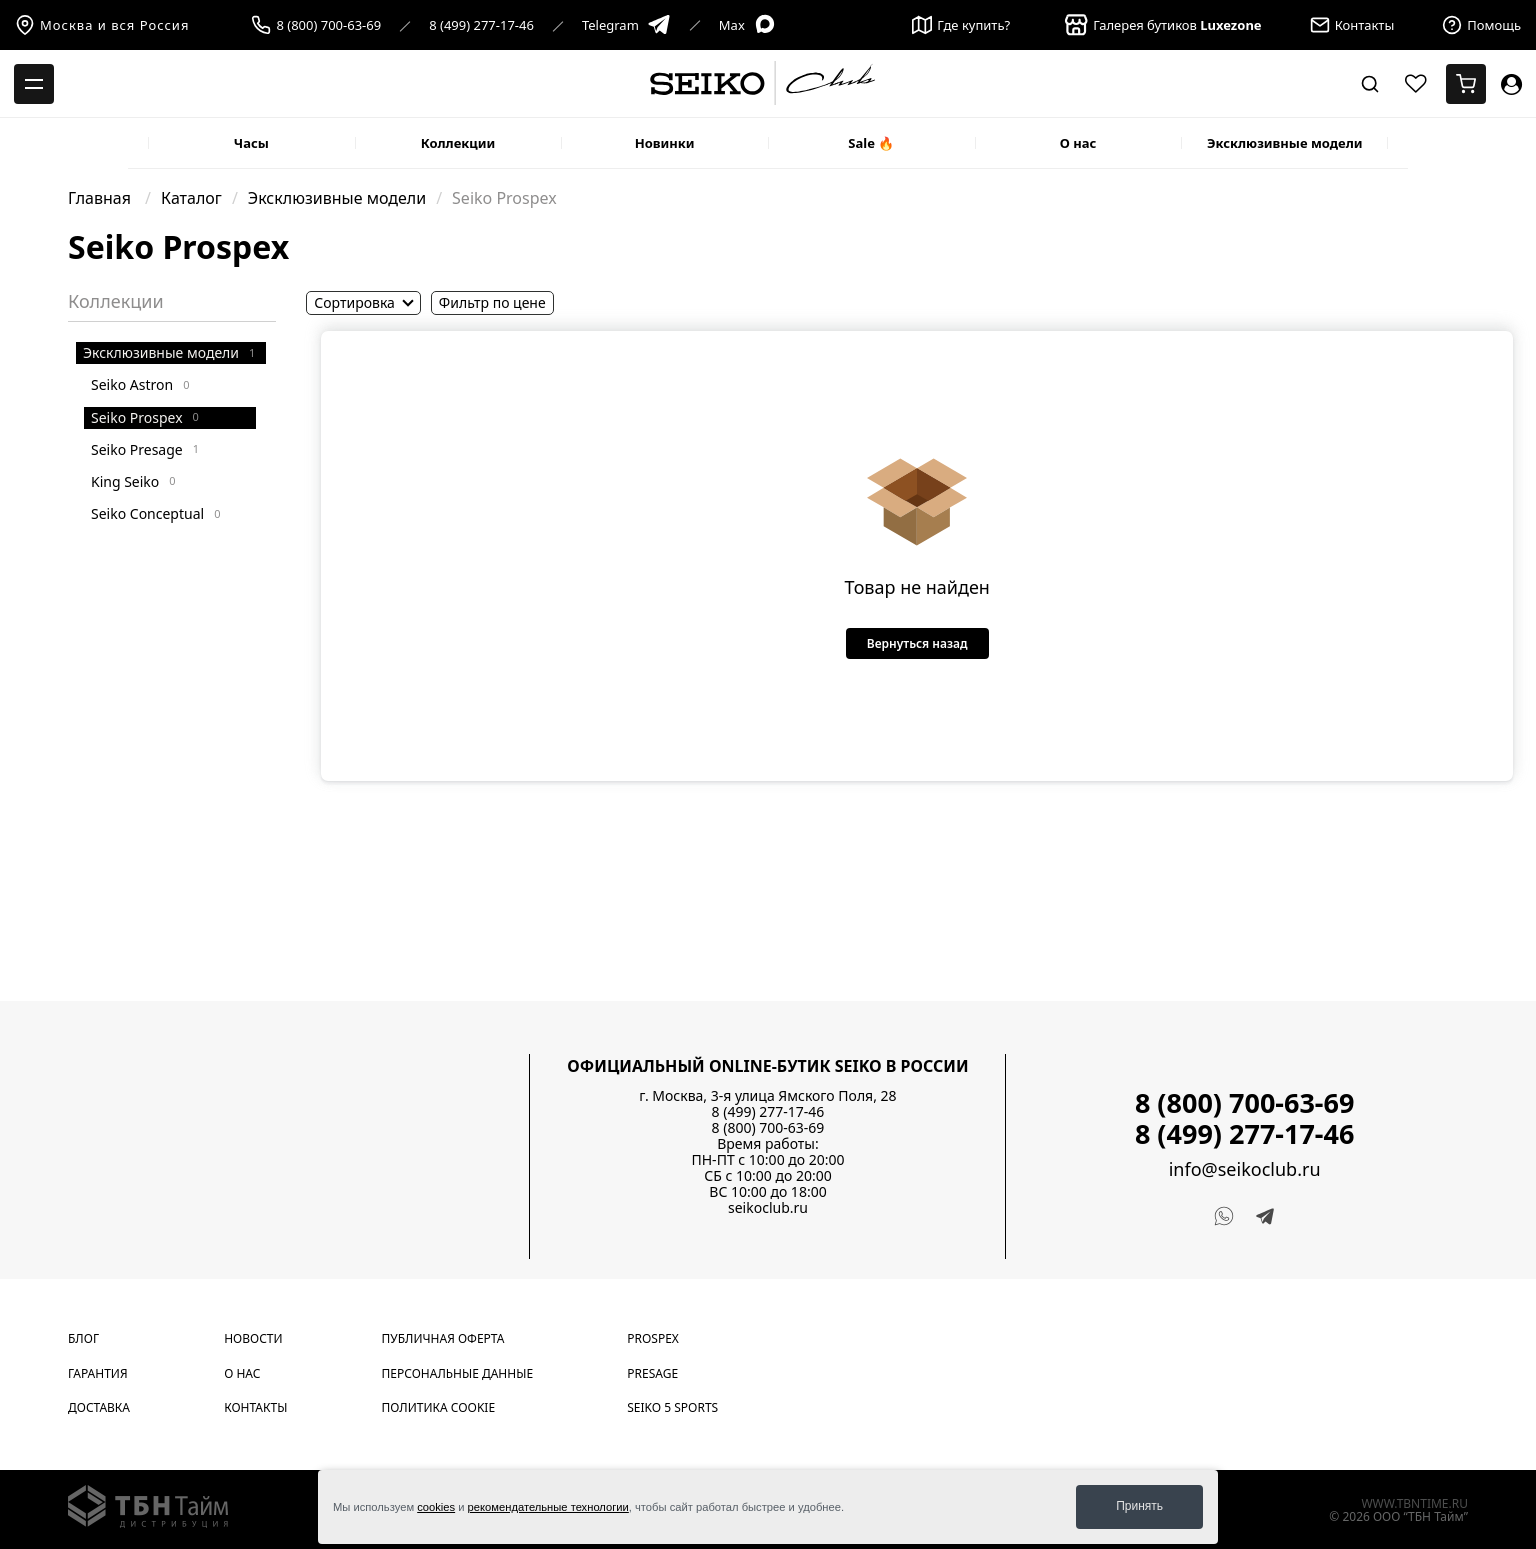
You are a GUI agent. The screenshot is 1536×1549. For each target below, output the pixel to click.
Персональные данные (458, 1373)
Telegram (626, 25)
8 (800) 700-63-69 (328, 25)
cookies (436, 1507)
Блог (83, 1338)
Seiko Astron (140, 384)
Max (748, 25)
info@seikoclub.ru (1245, 1169)
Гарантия (98, 1373)
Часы (251, 143)
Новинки (665, 143)
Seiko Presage (145, 449)
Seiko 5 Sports (672, 1407)
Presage (652, 1373)
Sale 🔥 (871, 143)
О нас (1078, 143)
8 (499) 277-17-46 (481, 25)
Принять (1139, 1506)
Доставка (99, 1407)
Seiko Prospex (145, 417)
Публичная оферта (443, 1338)
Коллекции (458, 143)
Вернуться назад (917, 643)
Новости (253, 1338)
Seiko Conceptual (155, 513)
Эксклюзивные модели (1285, 143)
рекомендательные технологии (548, 1507)
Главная (101, 198)
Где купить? (961, 25)
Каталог (191, 198)
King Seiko (133, 481)
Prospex (653, 1338)
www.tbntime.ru (1414, 1503)
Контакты (255, 1407)
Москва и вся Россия (102, 25)
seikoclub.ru (768, 1207)
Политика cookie (439, 1407)
